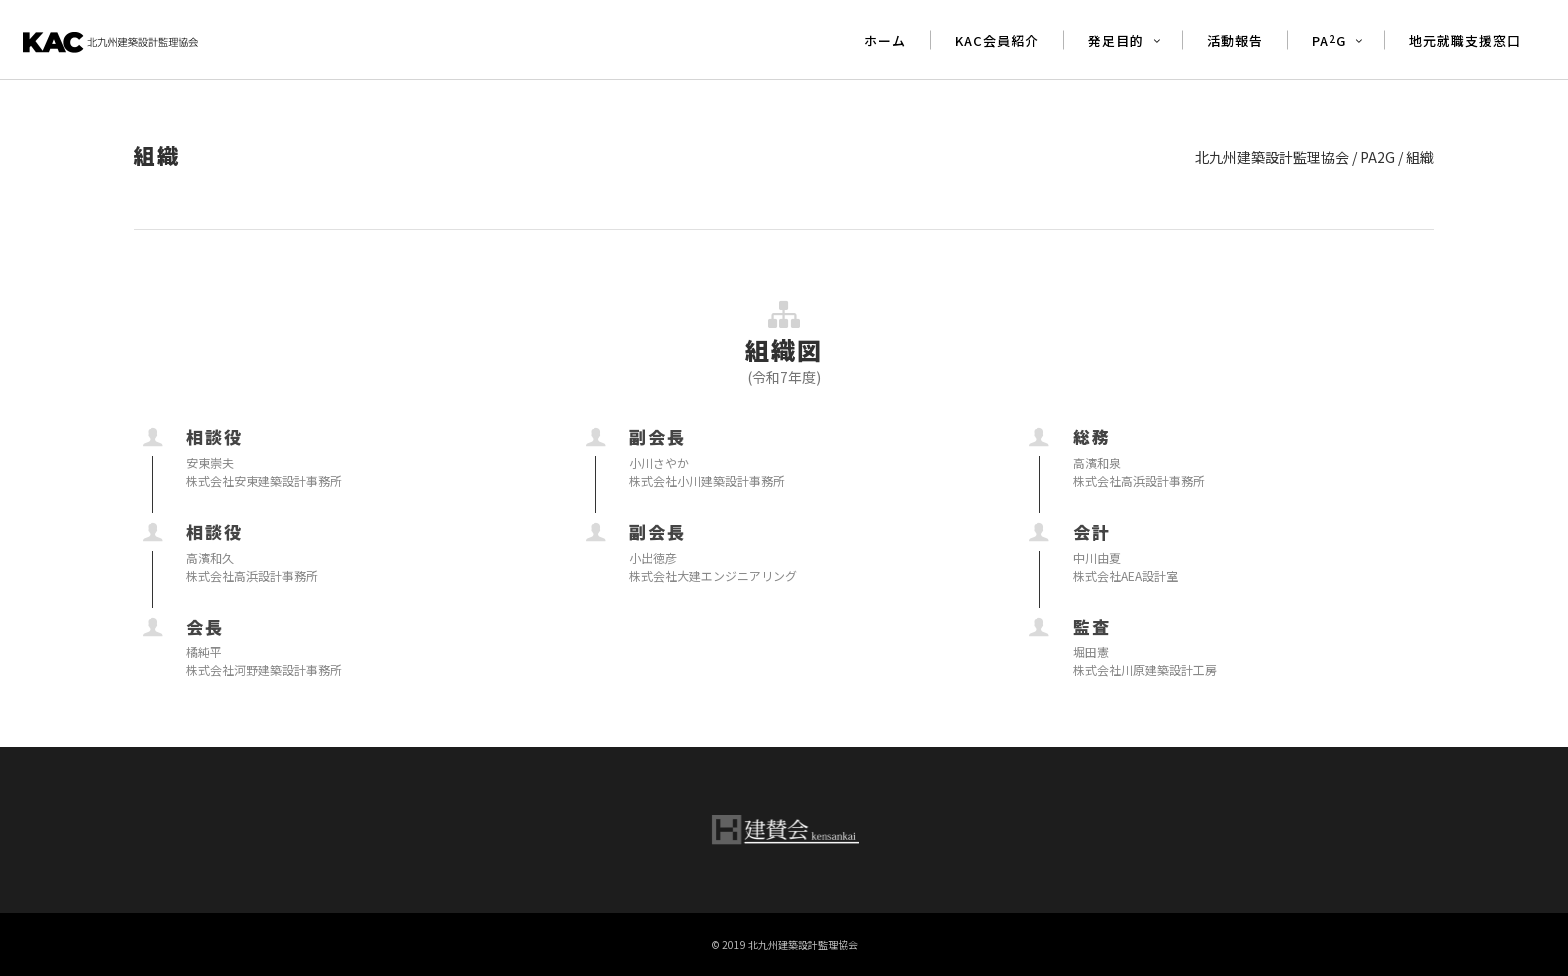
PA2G (1377, 157)
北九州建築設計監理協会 (1272, 157)
